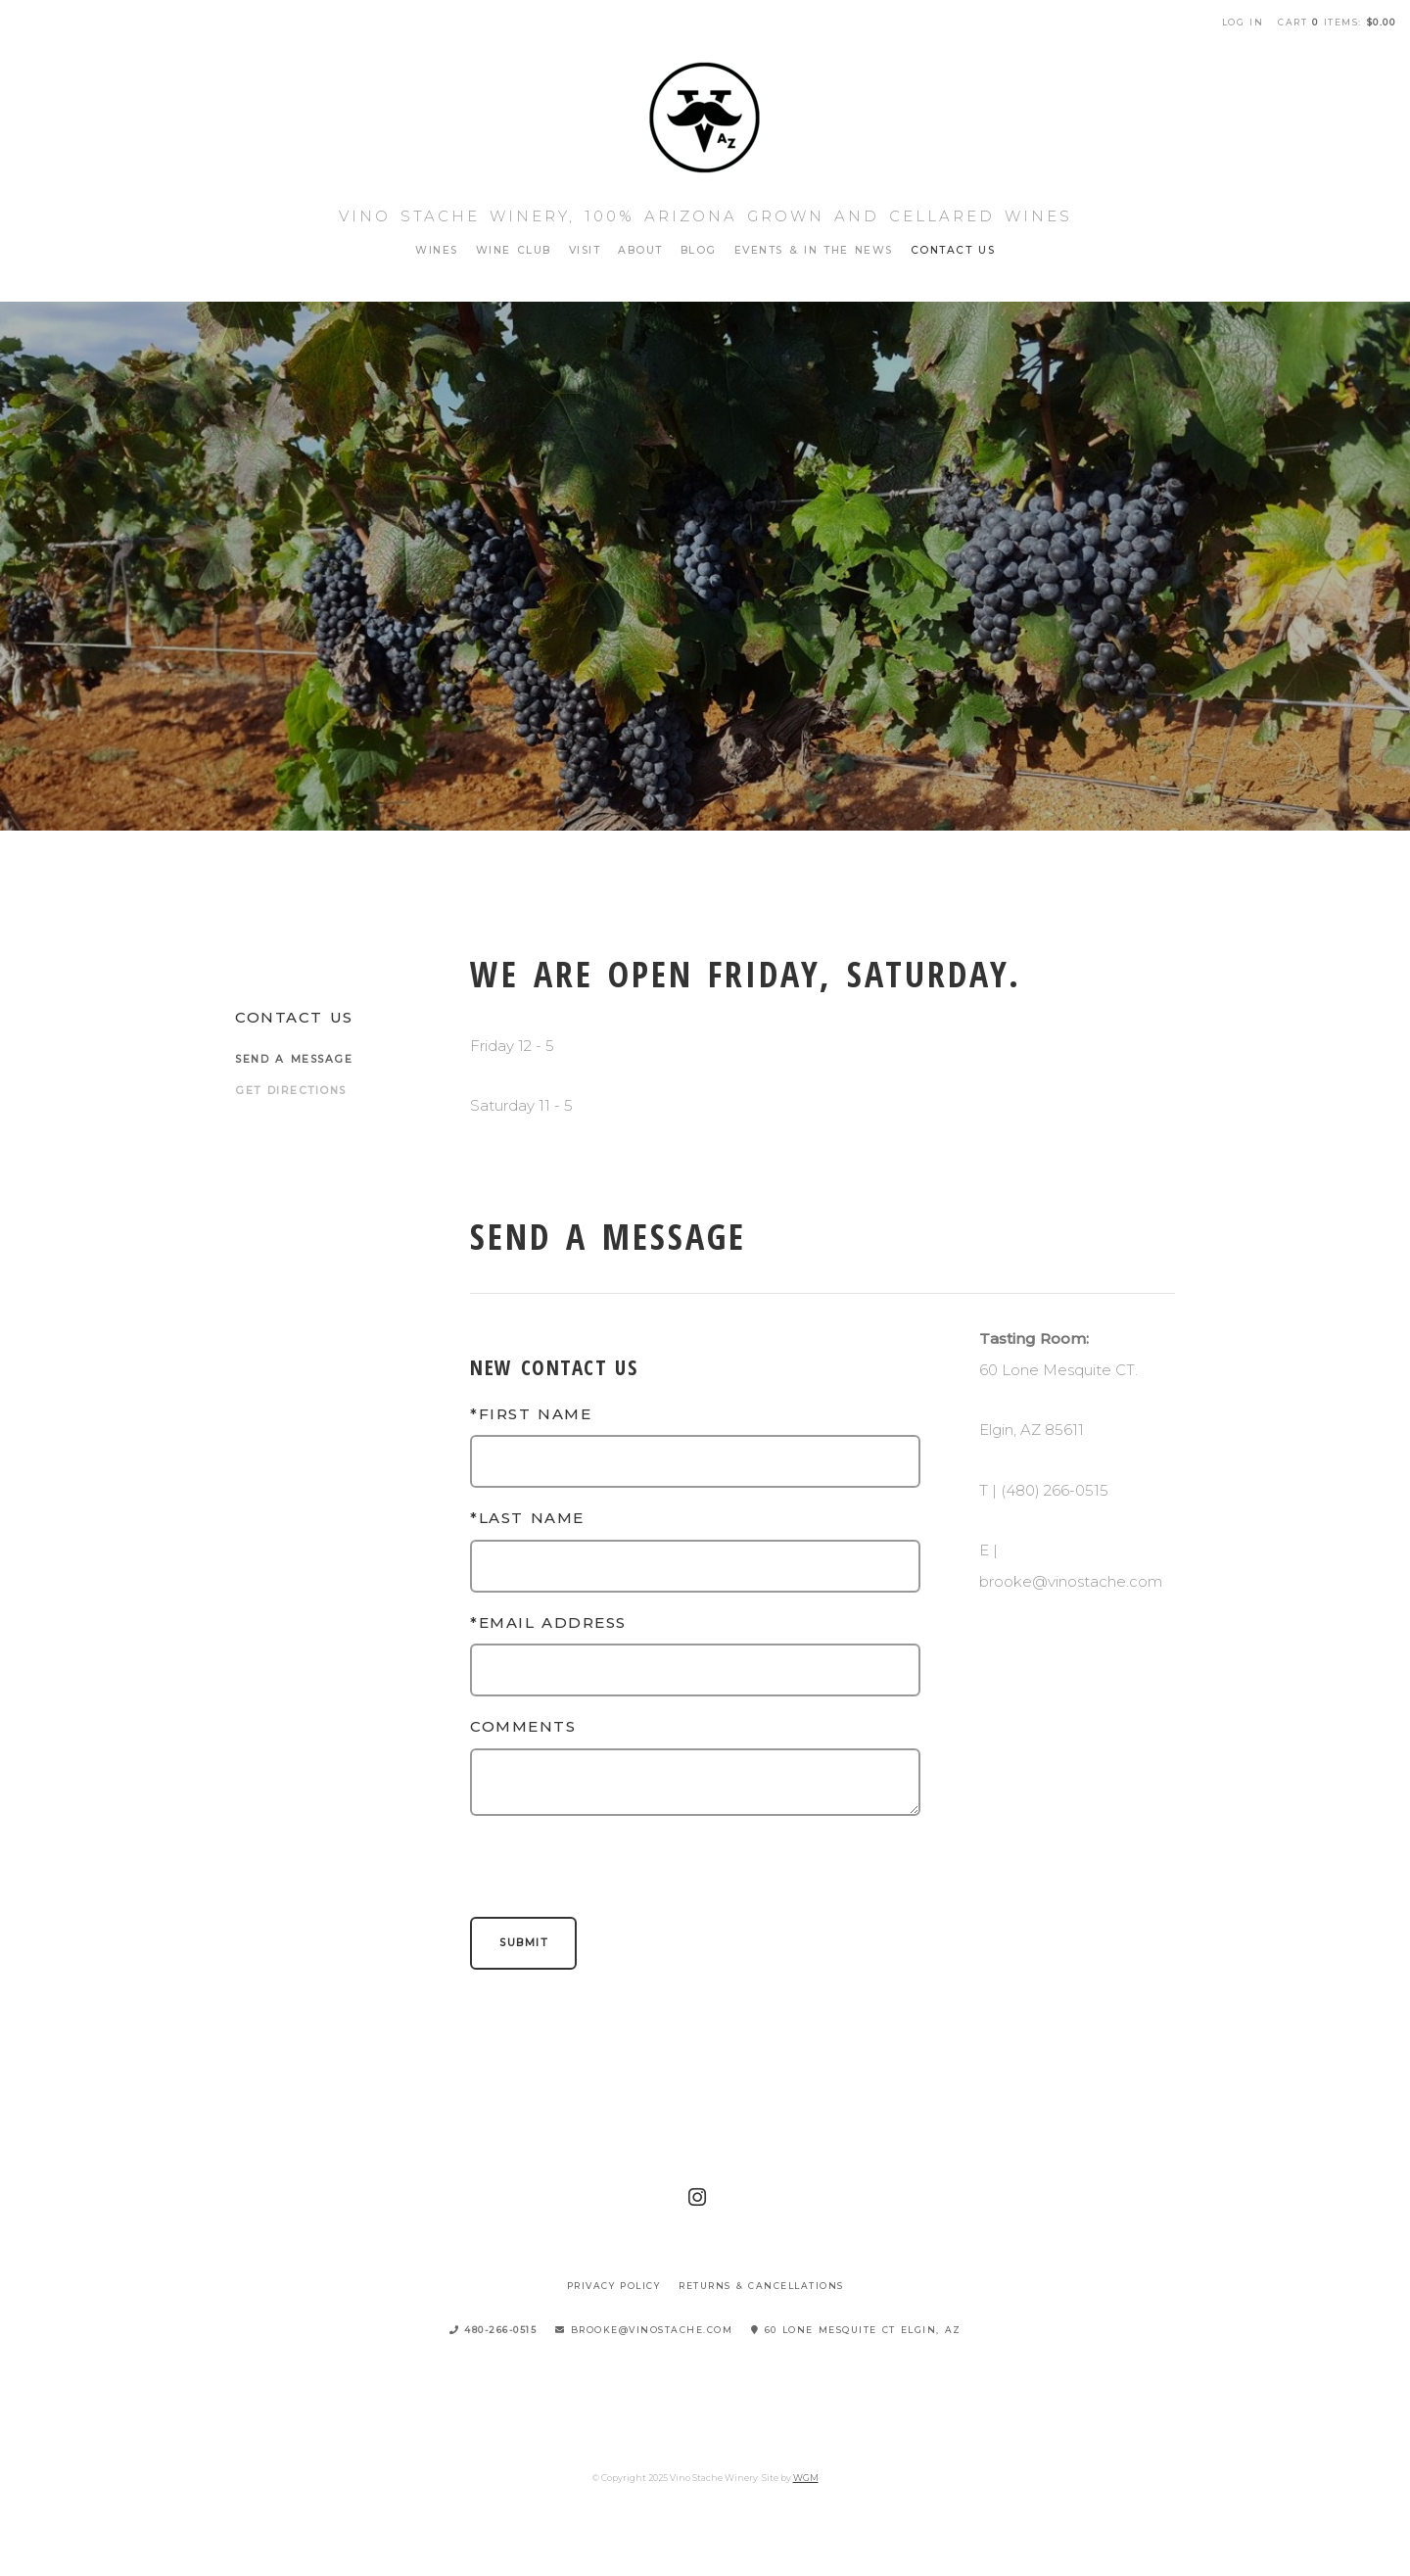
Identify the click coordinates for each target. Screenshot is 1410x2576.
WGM (806, 2477)
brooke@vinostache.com (643, 2329)
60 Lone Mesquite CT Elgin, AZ (856, 2329)
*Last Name (527, 1517)
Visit (585, 250)
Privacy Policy (614, 2285)
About (640, 250)
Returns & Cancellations (761, 2285)
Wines (436, 250)
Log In (1243, 22)
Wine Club (513, 250)
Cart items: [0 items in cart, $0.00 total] (1336, 22)
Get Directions (291, 1090)
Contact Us (953, 250)
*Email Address (548, 1622)
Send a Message (293, 1059)
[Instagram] (698, 2197)
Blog (699, 250)
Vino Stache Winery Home (705, 117)
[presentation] (619, 1869)
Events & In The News (813, 250)
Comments (523, 1726)
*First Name (530, 1414)
